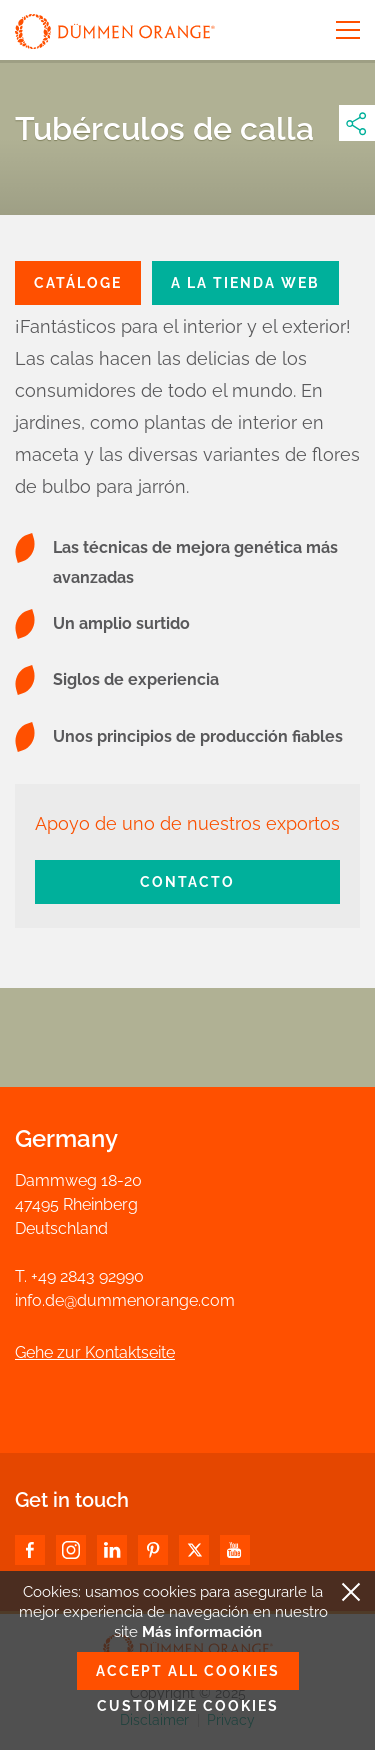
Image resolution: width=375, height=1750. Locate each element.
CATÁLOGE (78, 283)
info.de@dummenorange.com (125, 1300)
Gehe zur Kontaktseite (95, 1352)
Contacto (187, 882)
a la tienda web (245, 283)
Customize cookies (188, 1706)
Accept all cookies (188, 1671)
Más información (202, 1632)
